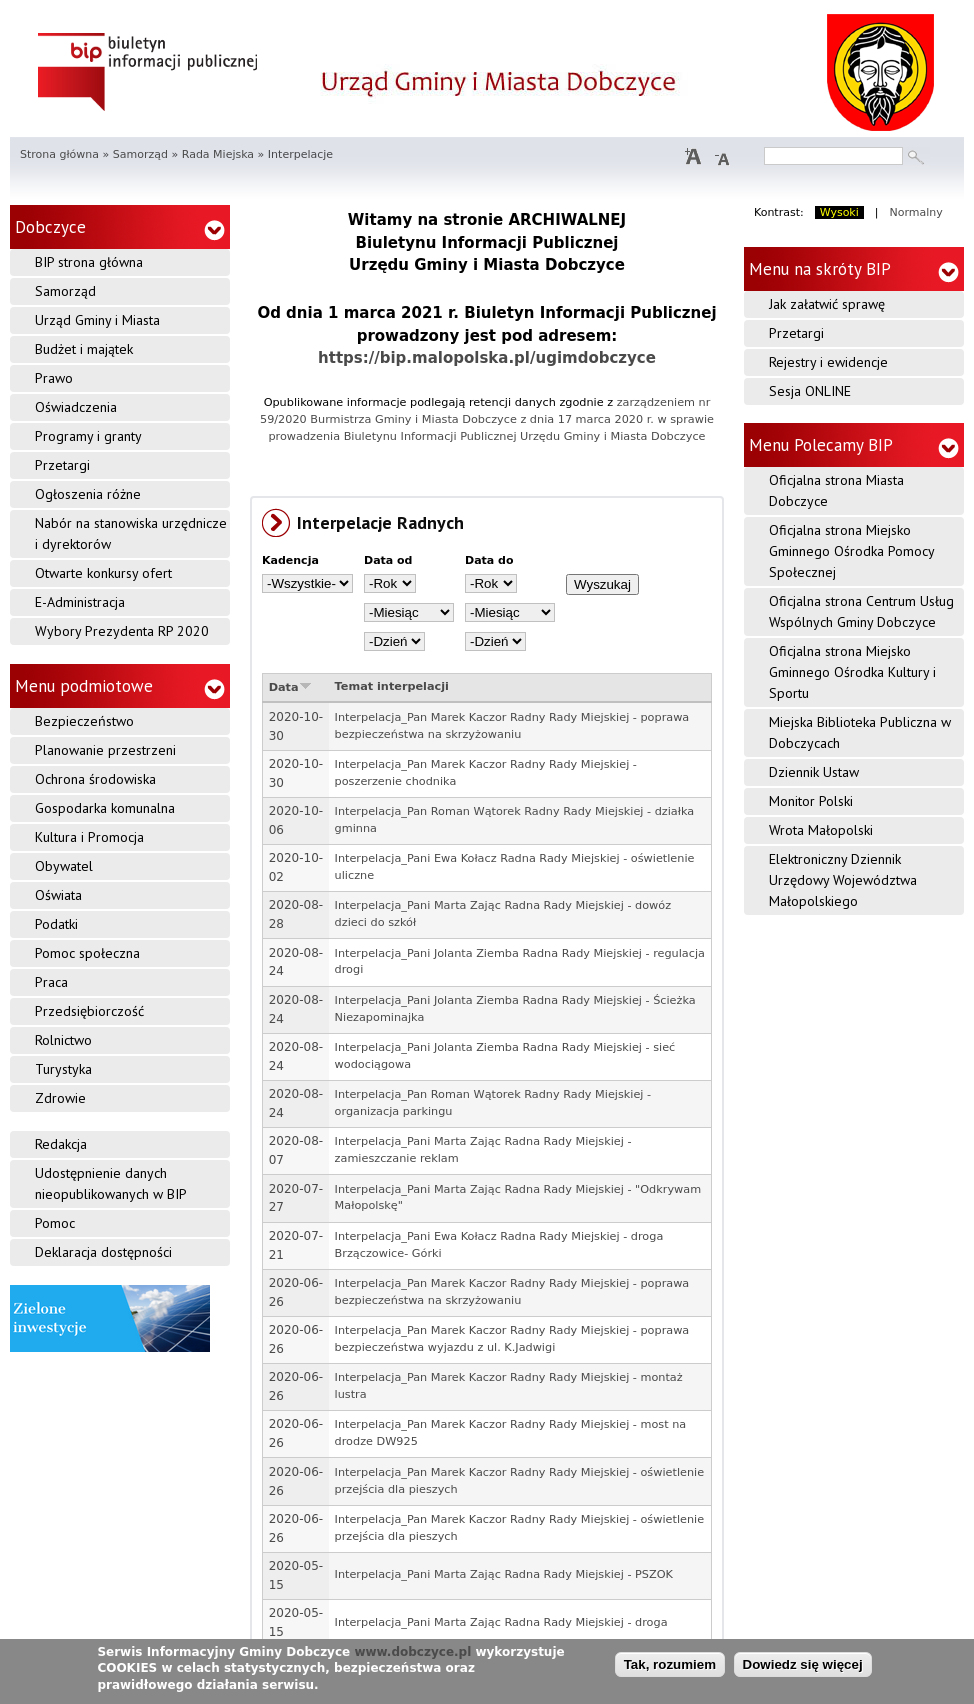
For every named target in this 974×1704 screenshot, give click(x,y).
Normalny (916, 212)
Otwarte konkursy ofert (103, 573)
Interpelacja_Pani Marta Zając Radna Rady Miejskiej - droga (501, 1622)
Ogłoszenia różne (88, 494)
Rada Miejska (218, 154)
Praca (51, 982)
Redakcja (61, 1144)
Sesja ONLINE (810, 391)
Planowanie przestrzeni (105, 750)
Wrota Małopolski (821, 830)
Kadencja (290, 560)
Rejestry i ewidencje (828, 362)
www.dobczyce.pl (412, 1652)
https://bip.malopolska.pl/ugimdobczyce (487, 358)
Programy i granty (88, 436)
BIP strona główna (89, 262)
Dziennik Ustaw (814, 772)
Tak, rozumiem (670, 1664)
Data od (388, 560)
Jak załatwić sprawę (827, 304)
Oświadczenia (76, 407)
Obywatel (64, 866)
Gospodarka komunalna (105, 808)
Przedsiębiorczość (89, 1011)
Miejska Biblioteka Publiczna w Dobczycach (860, 732)
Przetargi (62, 465)
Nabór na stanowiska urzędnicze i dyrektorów (131, 533)
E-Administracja (80, 602)
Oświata (58, 895)
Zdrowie (60, 1098)
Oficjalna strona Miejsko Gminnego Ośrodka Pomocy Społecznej (852, 551)
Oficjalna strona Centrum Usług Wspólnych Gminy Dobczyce (861, 611)
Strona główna (59, 154)
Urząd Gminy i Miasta (97, 320)
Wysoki (839, 212)
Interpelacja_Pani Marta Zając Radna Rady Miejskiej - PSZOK (504, 1574)
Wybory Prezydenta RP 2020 (122, 631)
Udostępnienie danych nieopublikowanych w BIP (111, 1183)
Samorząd (140, 154)
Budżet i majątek (84, 349)
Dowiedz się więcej (803, 1664)
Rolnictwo (63, 1040)
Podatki (56, 924)
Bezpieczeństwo (84, 721)
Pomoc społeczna (87, 953)
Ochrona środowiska (95, 779)
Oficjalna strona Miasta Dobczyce (836, 490)
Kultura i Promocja (89, 837)
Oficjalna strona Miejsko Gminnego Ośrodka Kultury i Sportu (852, 672)
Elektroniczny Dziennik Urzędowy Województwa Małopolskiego (843, 880)
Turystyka (63, 1069)
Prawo (54, 378)
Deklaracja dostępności (103, 1252)
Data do (489, 560)
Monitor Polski (811, 801)
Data (290, 687)
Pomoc (55, 1223)
